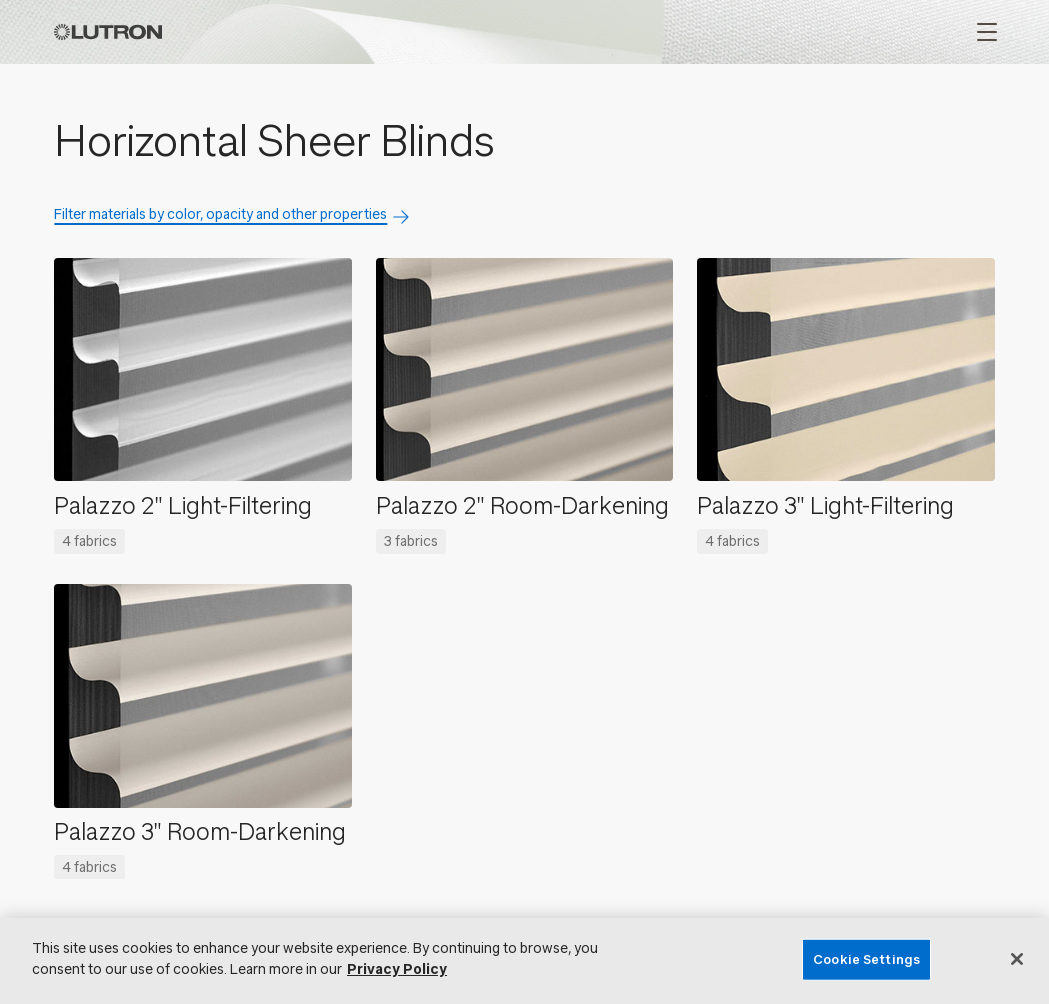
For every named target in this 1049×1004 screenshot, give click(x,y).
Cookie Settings (866, 959)
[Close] (1017, 959)
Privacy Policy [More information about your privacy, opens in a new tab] (397, 969)
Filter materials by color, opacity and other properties (220, 214)
